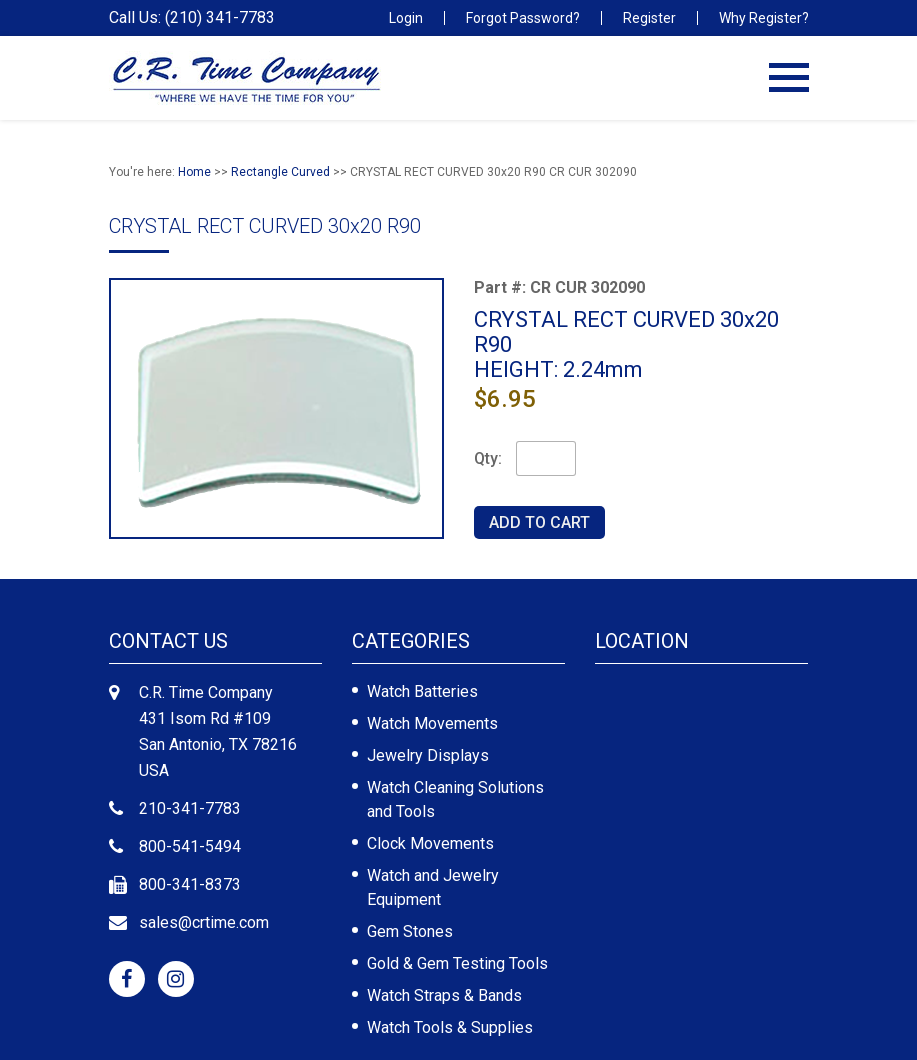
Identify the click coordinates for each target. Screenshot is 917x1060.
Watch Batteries (422, 691)
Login (406, 18)
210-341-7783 (190, 808)
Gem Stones (410, 931)
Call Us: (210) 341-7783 (192, 18)
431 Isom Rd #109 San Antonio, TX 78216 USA (218, 744)
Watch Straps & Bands (444, 995)
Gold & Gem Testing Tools (457, 963)
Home (194, 172)
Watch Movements (432, 723)
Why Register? (764, 18)
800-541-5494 (190, 846)
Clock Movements (430, 843)
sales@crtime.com (204, 922)
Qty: (488, 458)
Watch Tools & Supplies (450, 1027)
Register (649, 18)
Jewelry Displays (428, 755)
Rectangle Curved (280, 172)
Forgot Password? (523, 18)
